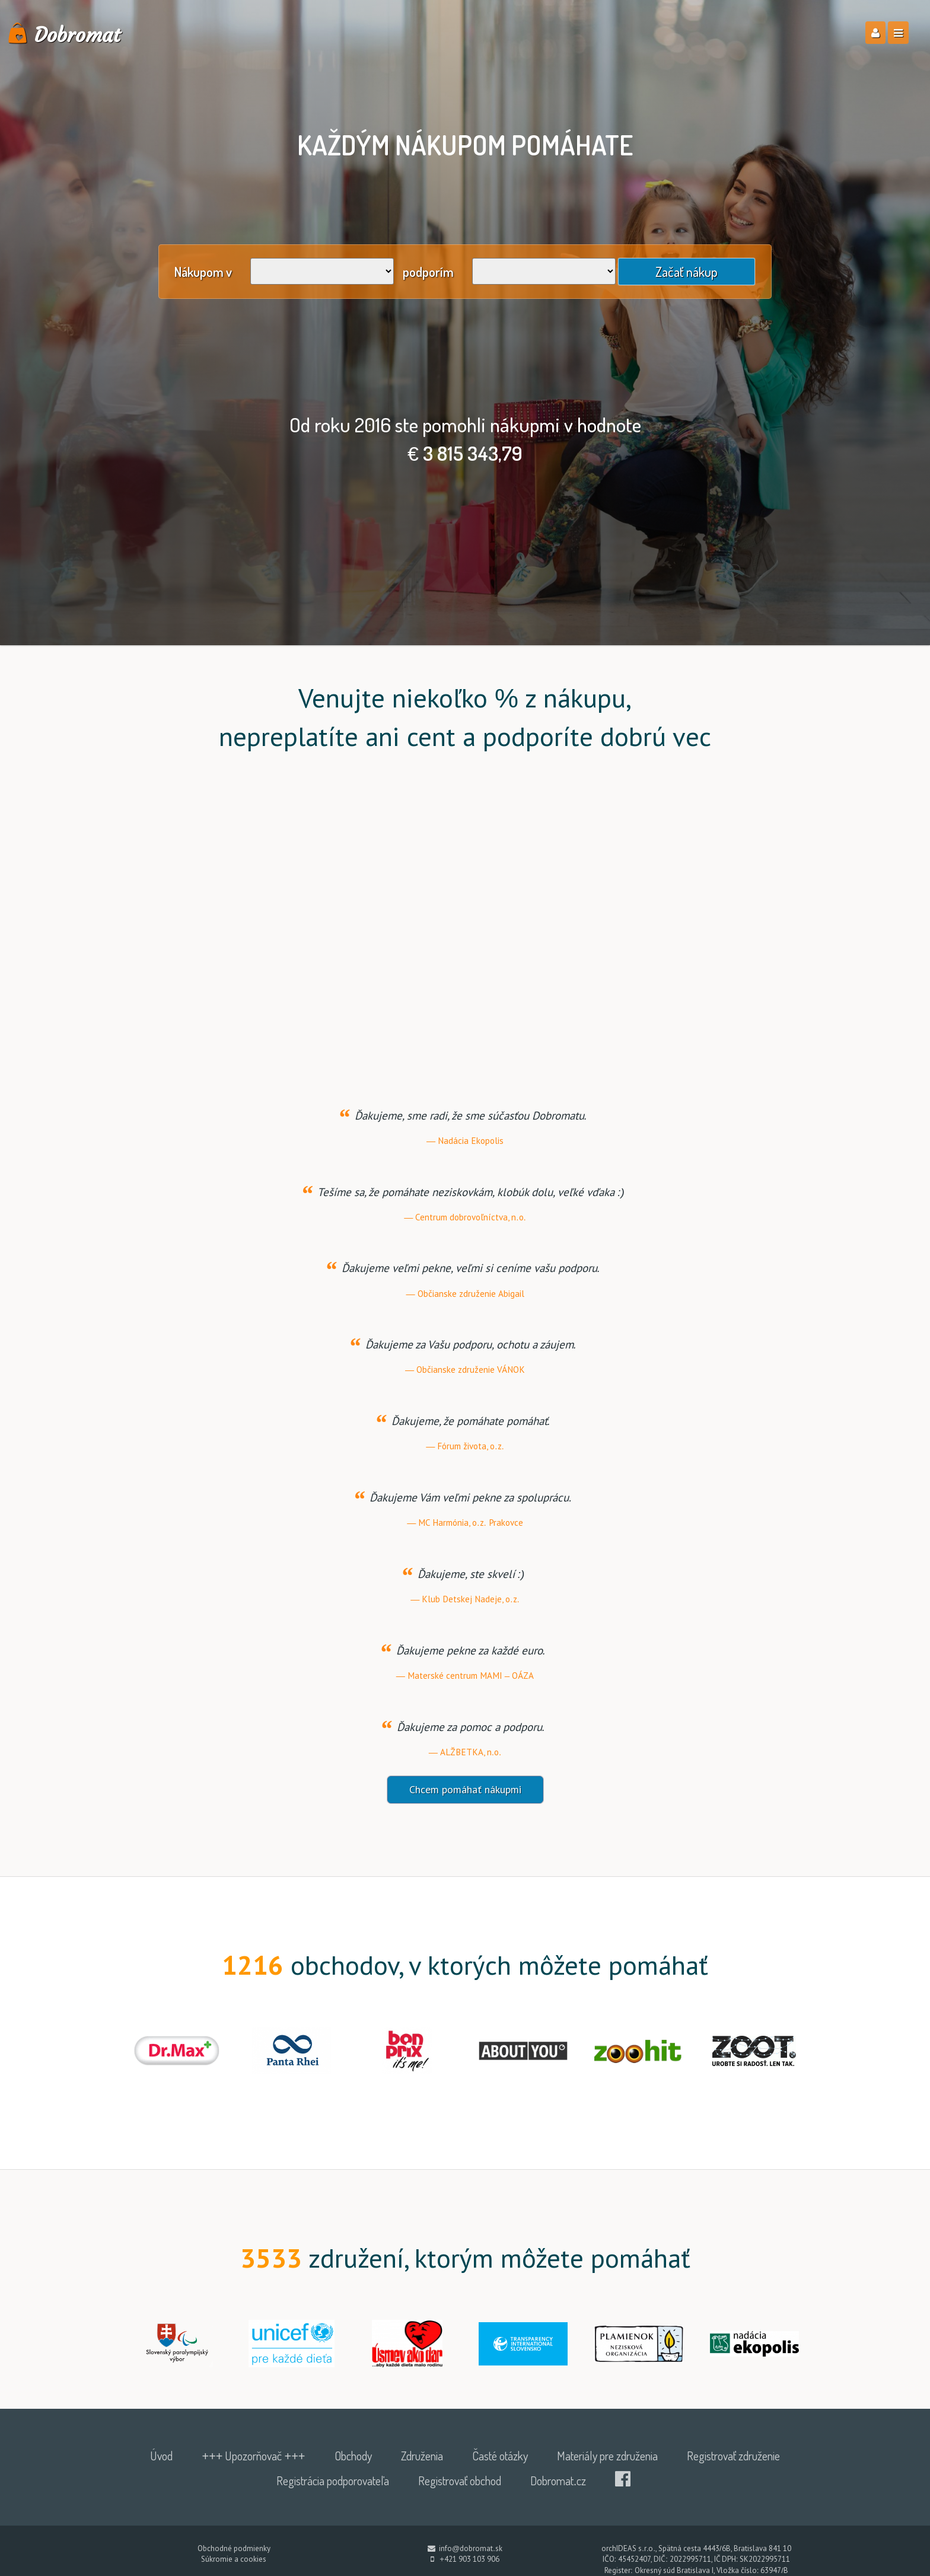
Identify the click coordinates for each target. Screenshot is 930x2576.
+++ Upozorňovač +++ (253, 2481)
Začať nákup (686, 271)
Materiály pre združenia (607, 2481)
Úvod (161, 2481)
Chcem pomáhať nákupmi (465, 1815)
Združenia (422, 2481)
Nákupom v (203, 271)
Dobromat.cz (558, 2505)
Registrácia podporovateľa (332, 2505)
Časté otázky (500, 2481)
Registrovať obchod (459, 2505)
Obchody (353, 2481)
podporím (428, 271)
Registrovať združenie (733, 2481)
